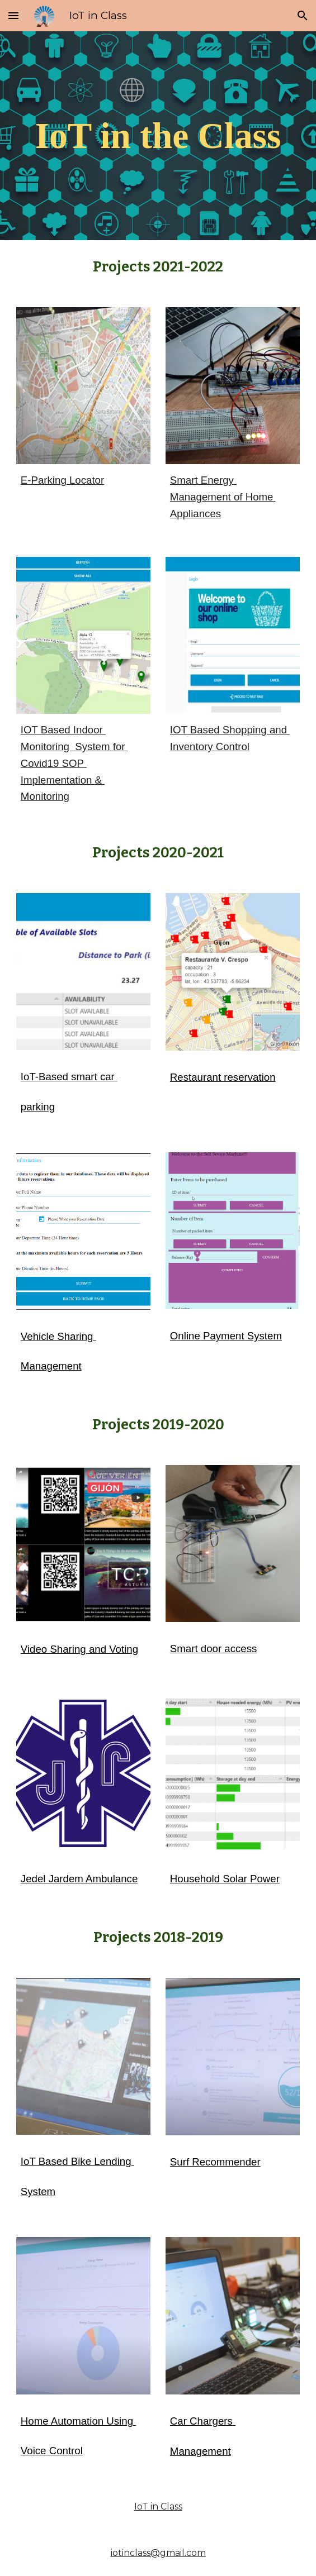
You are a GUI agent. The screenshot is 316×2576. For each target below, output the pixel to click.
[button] (13, 15)
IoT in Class (158, 2506)
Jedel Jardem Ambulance (79, 1879)
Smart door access (213, 1648)
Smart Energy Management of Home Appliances (223, 496)
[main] (158, 135)
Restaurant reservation (223, 1077)
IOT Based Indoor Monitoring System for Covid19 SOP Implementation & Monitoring (74, 763)
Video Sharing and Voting (79, 1649)
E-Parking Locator (62, 480)
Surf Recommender (215, 2162)
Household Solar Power (225, 1879)
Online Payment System (226, 1336)
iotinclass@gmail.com (158, 2553)
